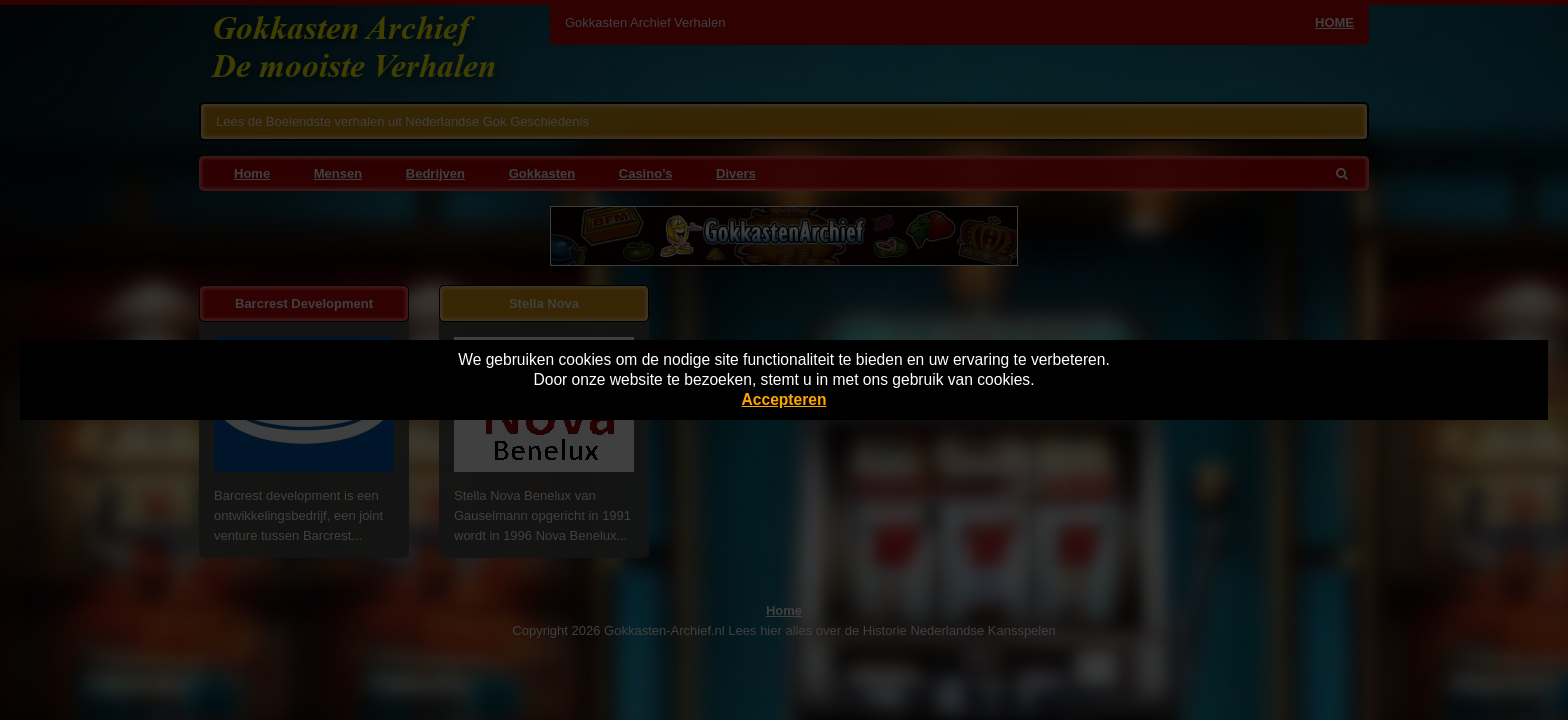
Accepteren (784, 399)
